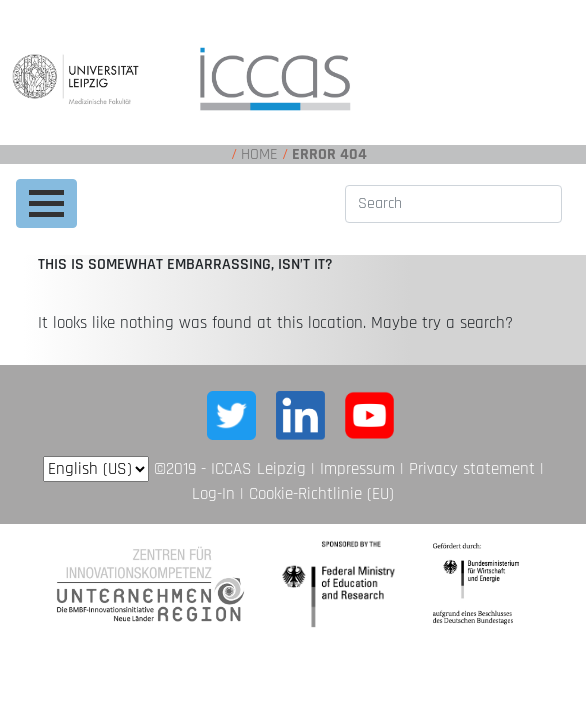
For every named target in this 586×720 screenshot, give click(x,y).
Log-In (213, 494)
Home (259, 154)
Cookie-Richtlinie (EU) (321, 494)
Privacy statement (472, 469)
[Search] (453, 204)
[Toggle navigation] (46, 203)
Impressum (357, 469)
